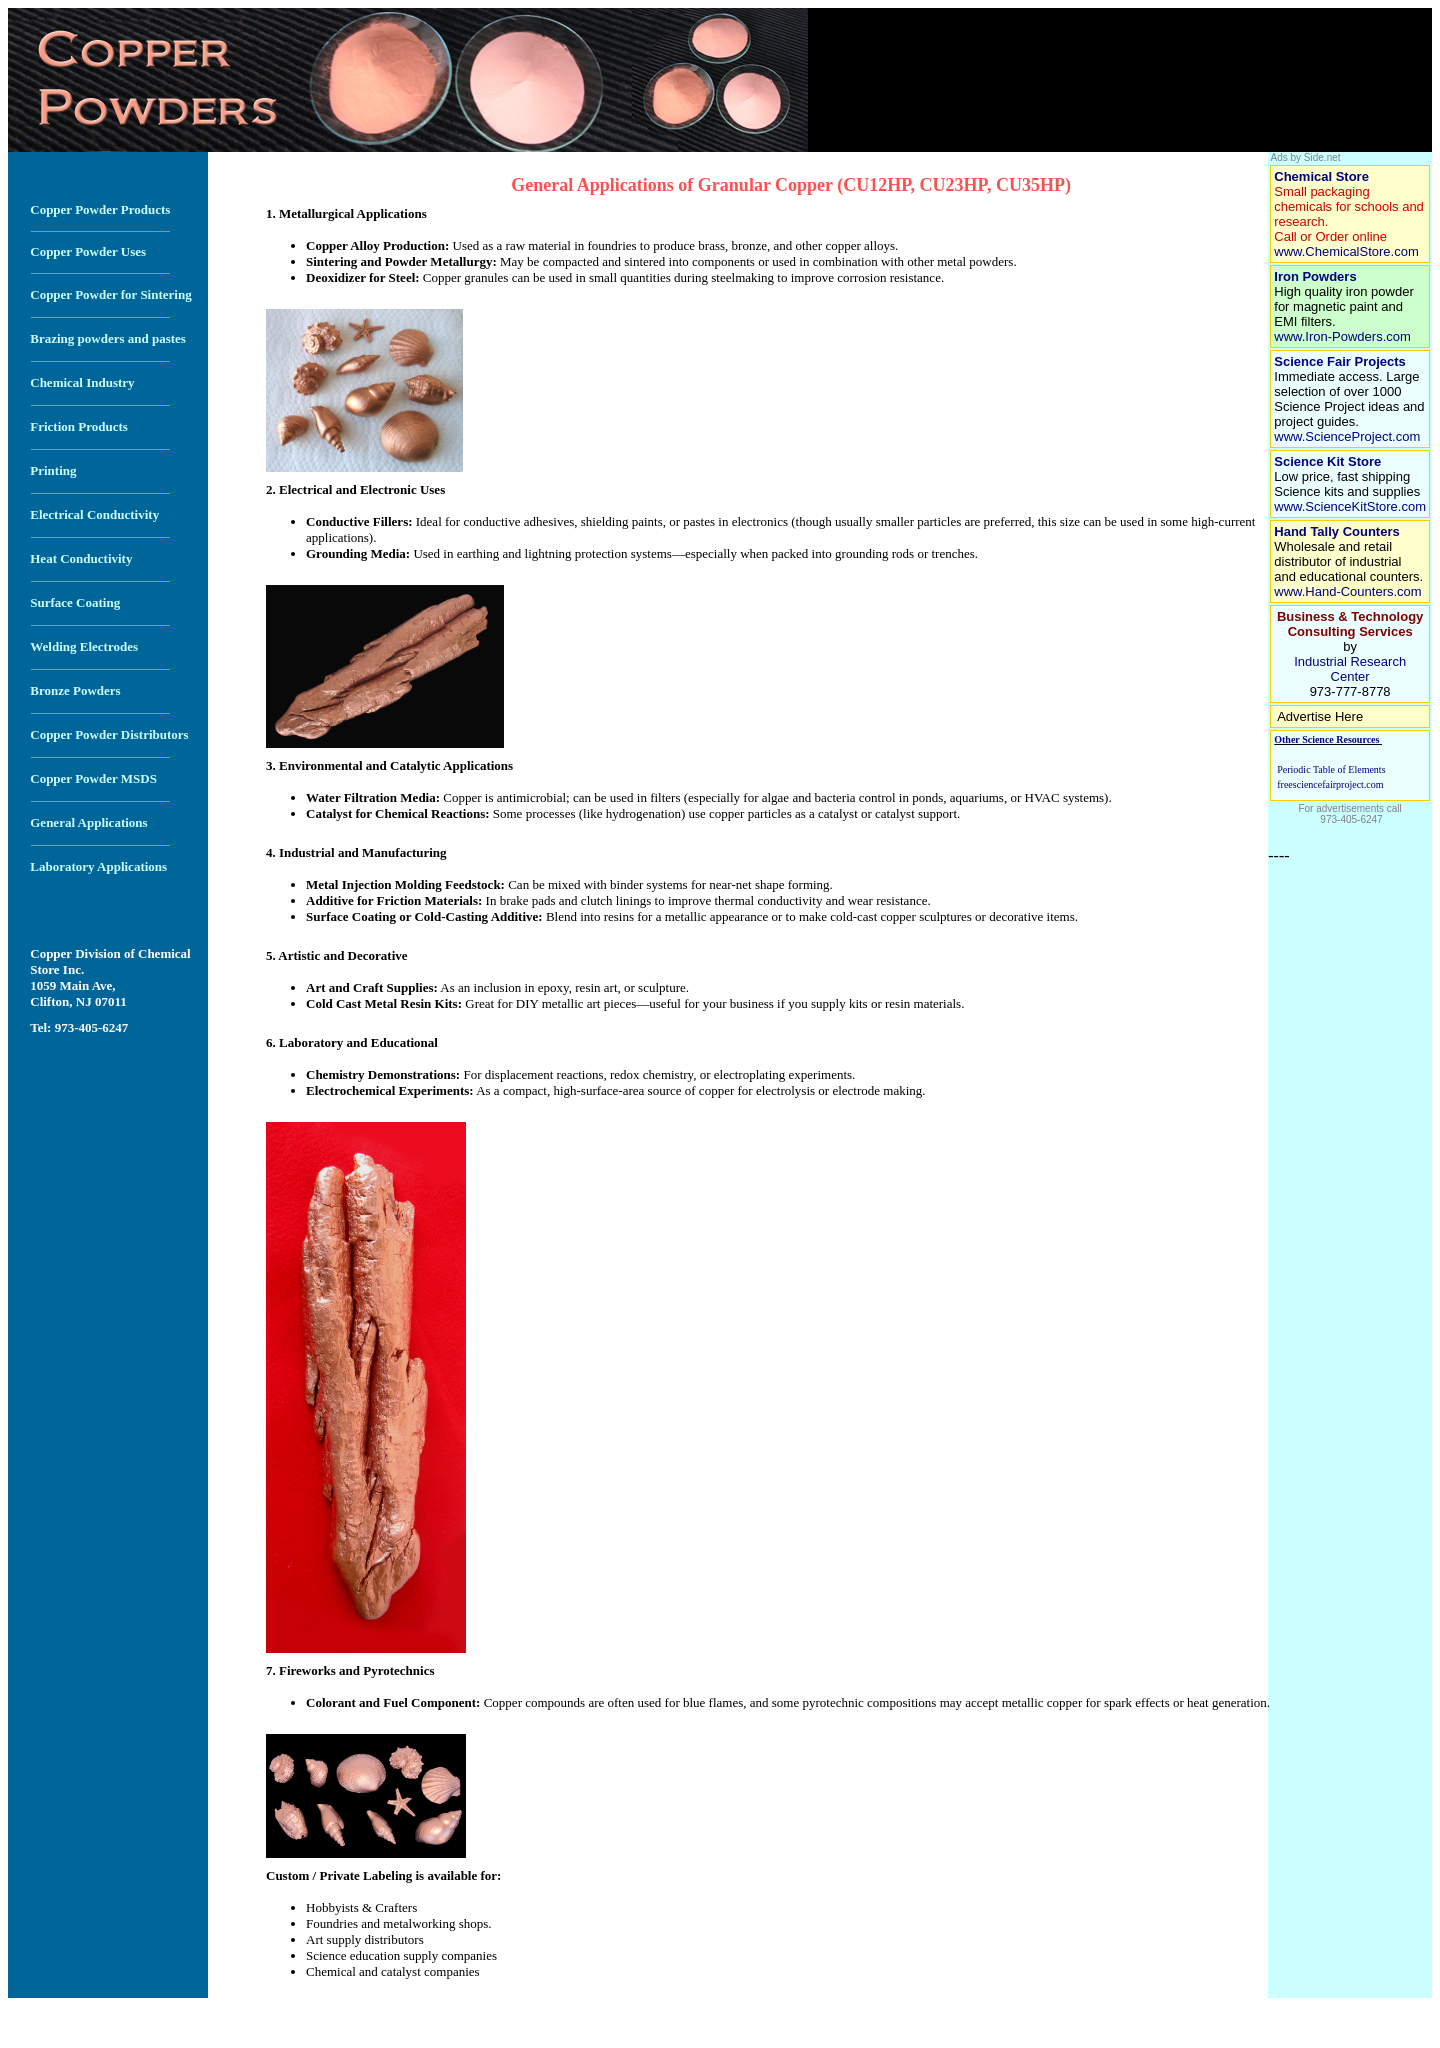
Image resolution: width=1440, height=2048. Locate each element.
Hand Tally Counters (1336, 531)
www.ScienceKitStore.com (1350, 506)
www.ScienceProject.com (1347, 436)
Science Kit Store (1327, 461)
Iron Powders (1315, 276)
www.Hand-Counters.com (1347, 591)
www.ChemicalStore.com (1348, 251)
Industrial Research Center (1350, 669)
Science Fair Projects (1340, 361)
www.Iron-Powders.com (1342, 336)
